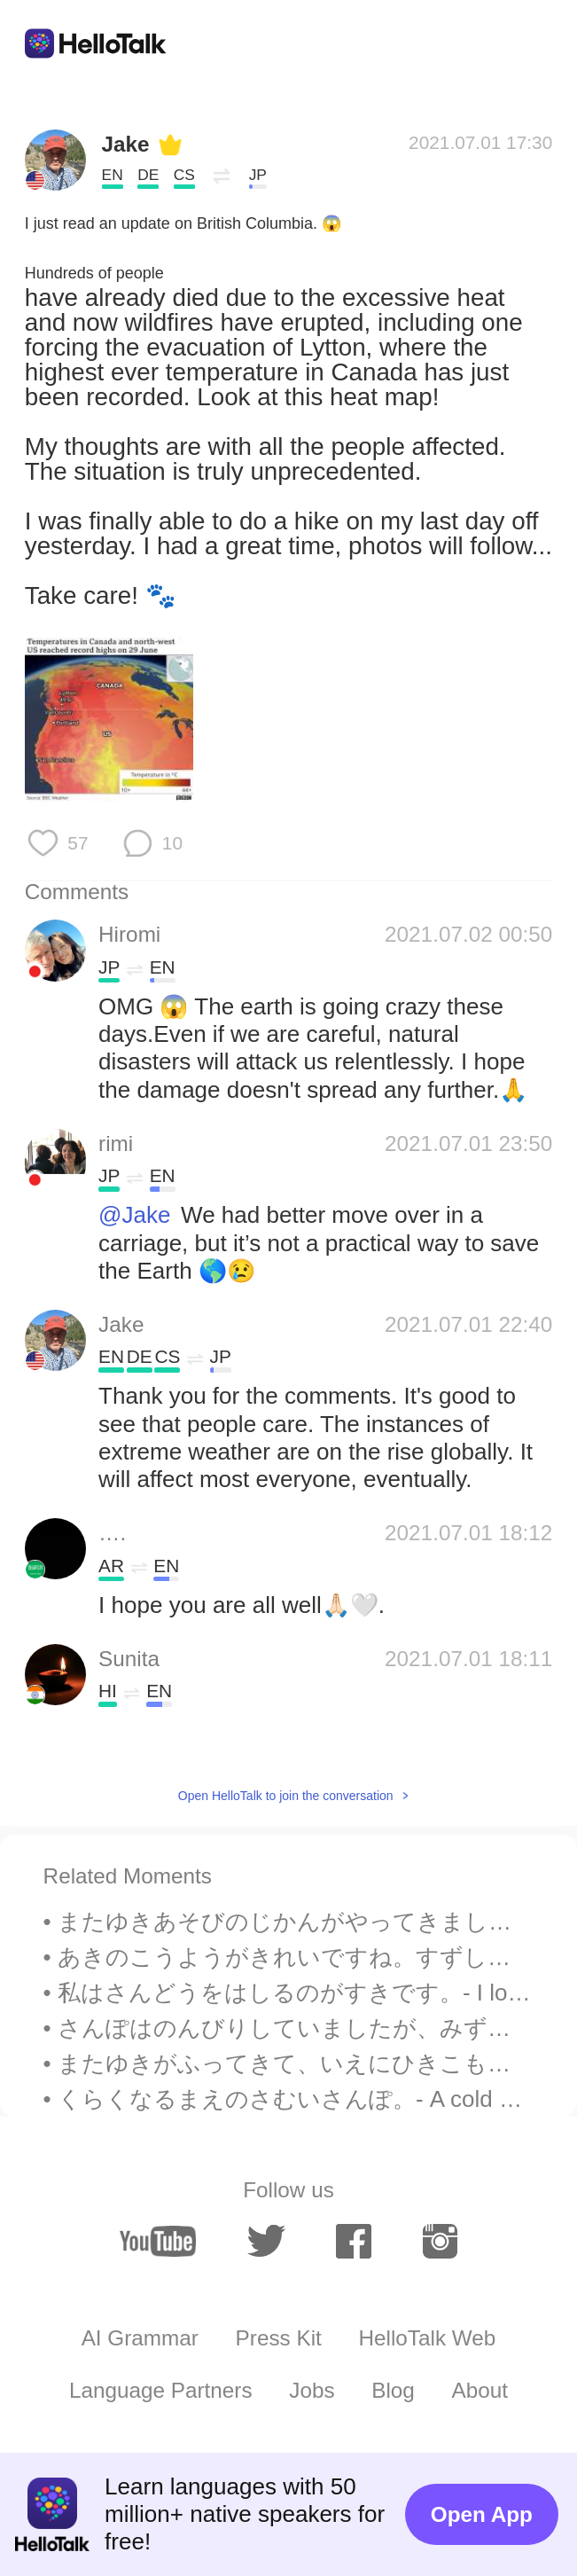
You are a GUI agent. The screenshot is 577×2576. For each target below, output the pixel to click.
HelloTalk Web (426, 2338)
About (480, 2390)
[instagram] (440, 2241)
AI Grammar (140, 2338)
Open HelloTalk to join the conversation (286, 1796)
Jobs (311, 2390)
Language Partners (161, 2390)
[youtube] (158, 2241)
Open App (482, 2514)
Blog (393, 2390)
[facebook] (353, 2241)
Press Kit (279, 2338)
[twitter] (266, 2241)
